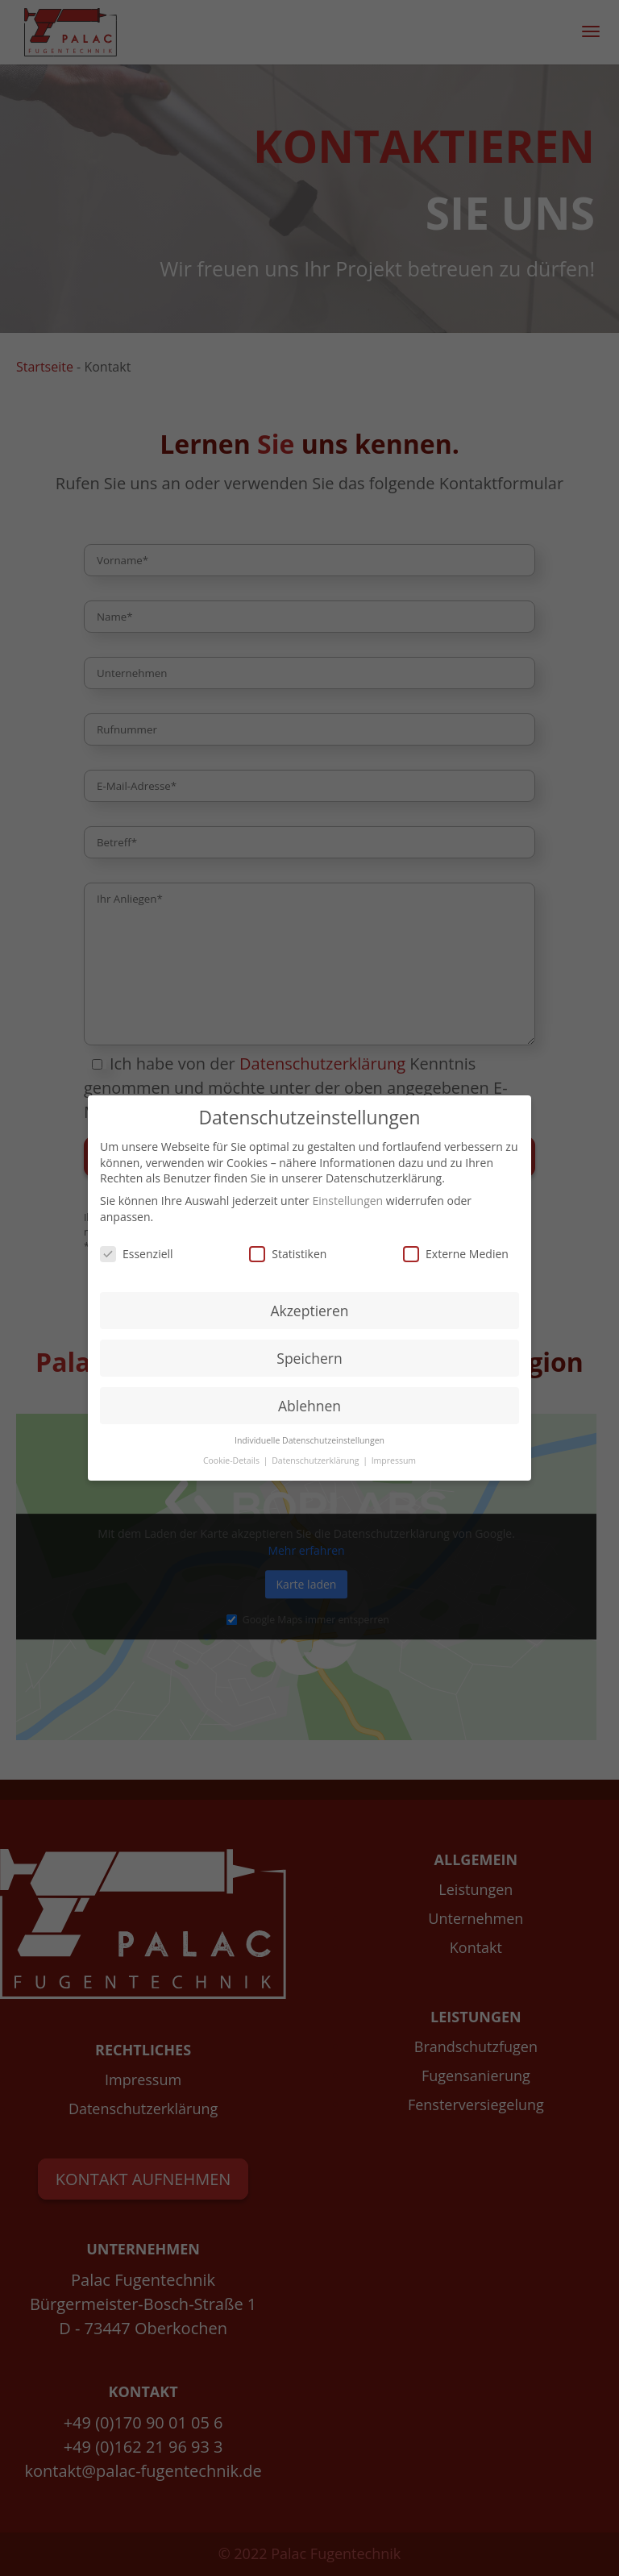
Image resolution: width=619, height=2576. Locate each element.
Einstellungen (347, 1200)
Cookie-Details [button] (232, 1460)
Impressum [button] (394, 1460)
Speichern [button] (309, 1358)
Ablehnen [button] (309, 1405)
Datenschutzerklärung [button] (316, 1460)
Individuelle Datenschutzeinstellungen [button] (309, 1440)
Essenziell (136, 1253)
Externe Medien (456, 1253)
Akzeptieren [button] (309, 1310)
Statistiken (287, 1253)
